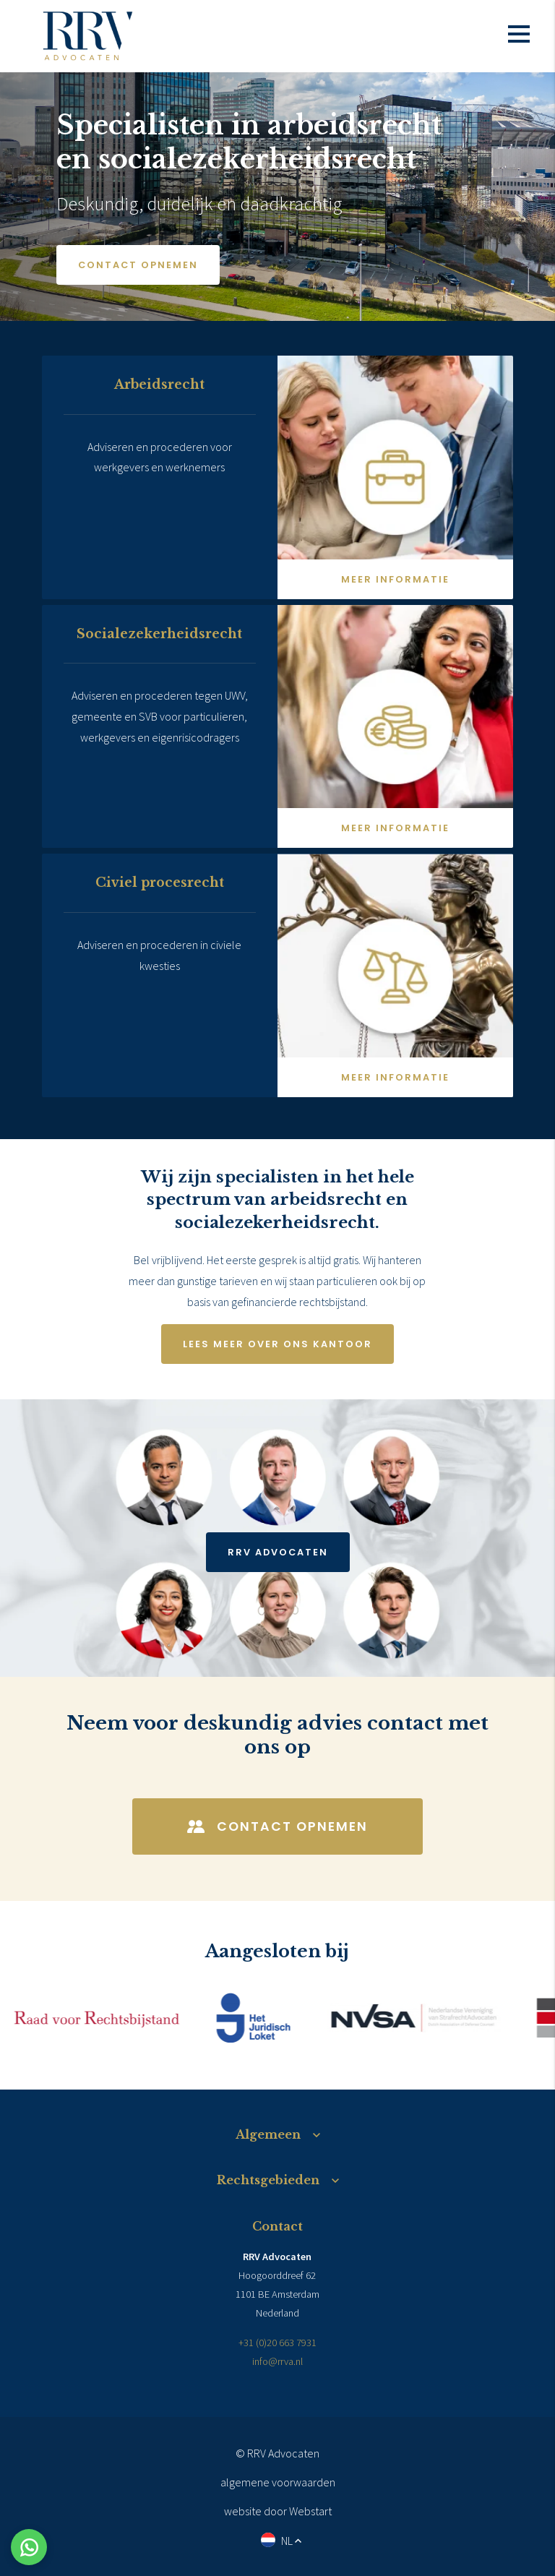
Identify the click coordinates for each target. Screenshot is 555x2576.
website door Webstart (278, 2511)
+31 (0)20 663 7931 (277, 2342)
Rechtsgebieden (268, 2180)
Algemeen (268, 2134)
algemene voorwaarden (277, 2482)
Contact (277, 2226)
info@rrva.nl (277, 2361)
